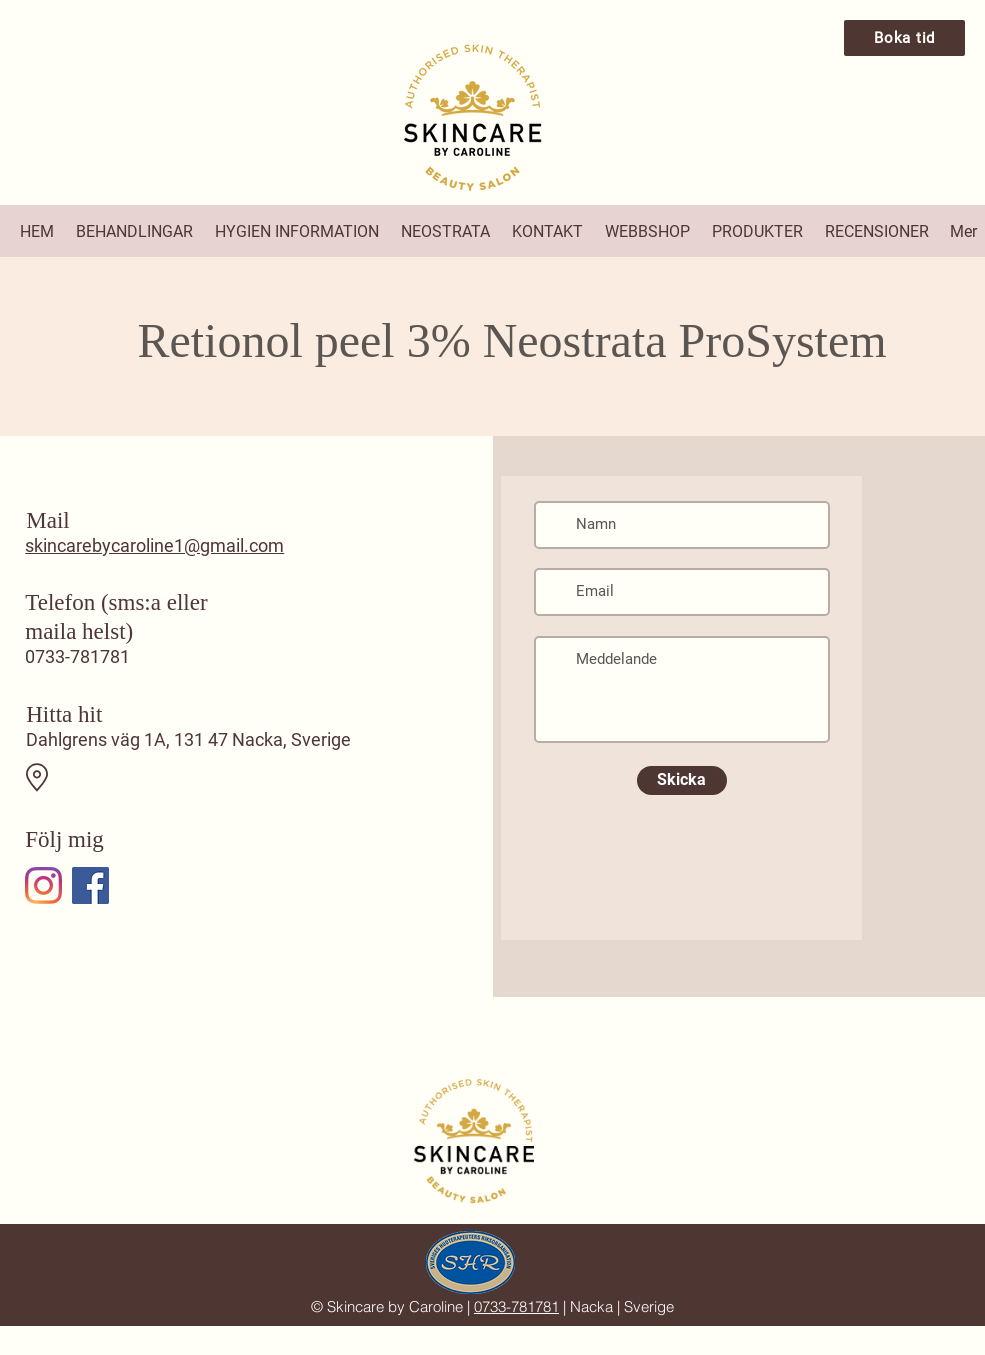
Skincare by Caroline (395, 1306)
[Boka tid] (904, 38)
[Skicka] (682, 780)
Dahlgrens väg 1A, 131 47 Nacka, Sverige (188, 739)
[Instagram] (43, 885)
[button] (135, 231)
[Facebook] (90, 885)
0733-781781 (77, 656)
